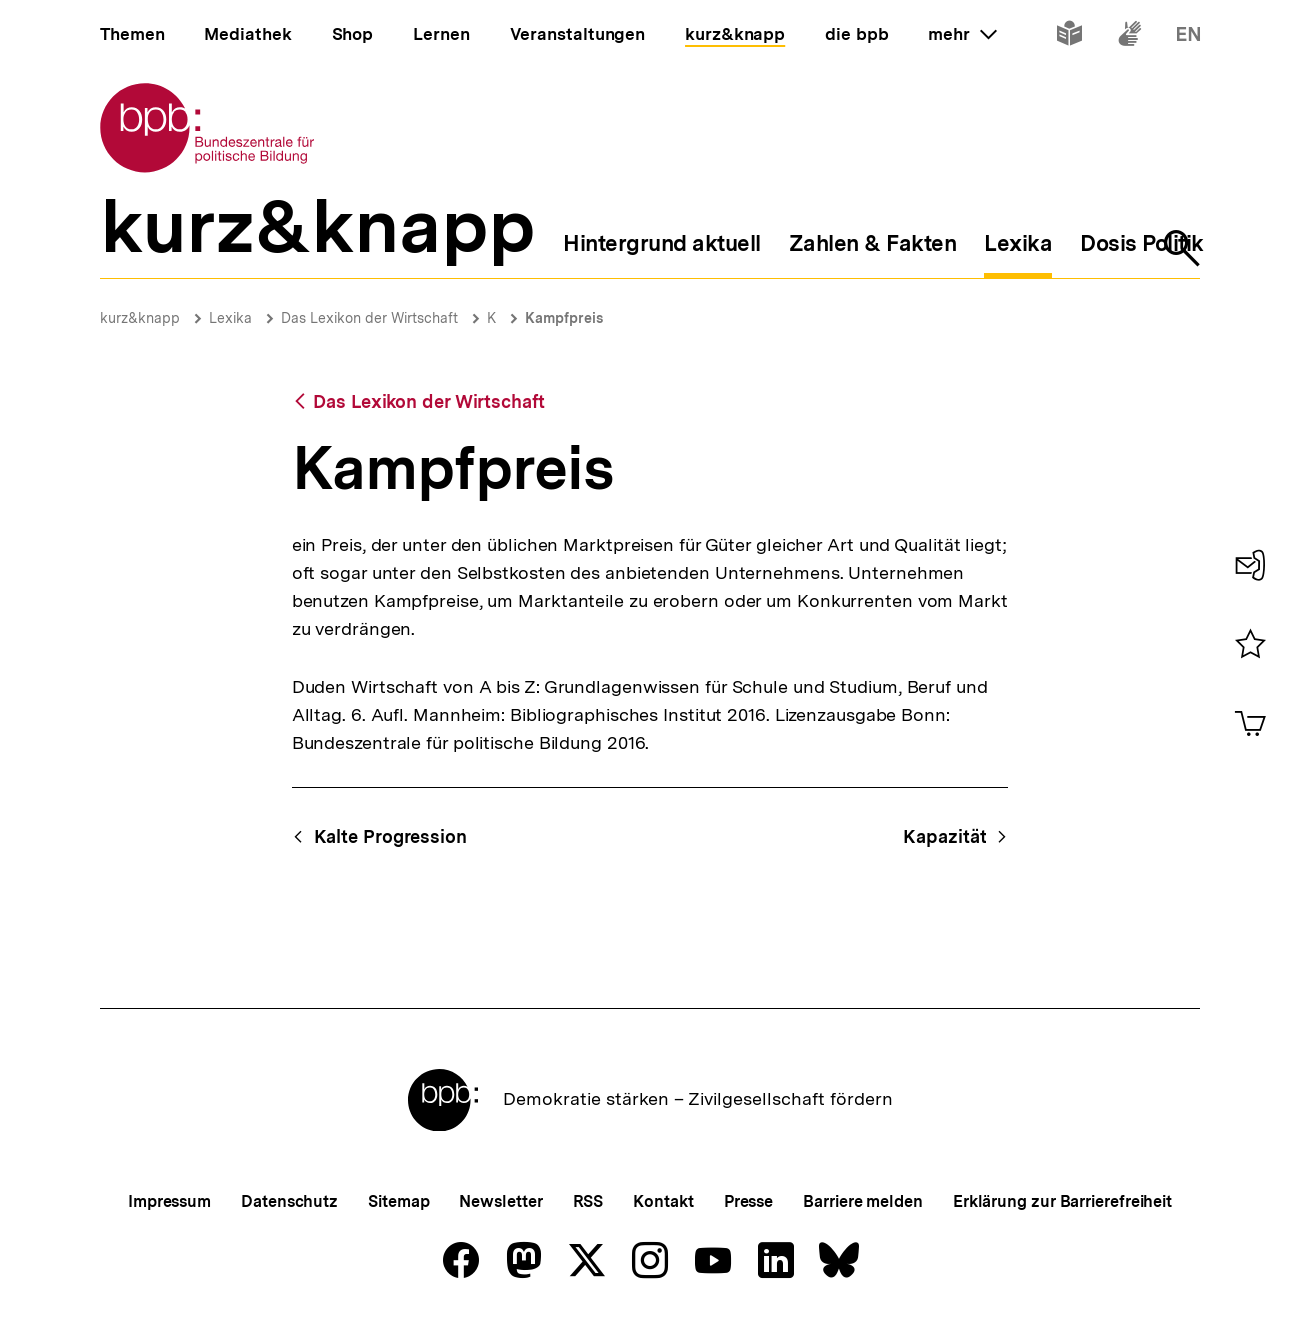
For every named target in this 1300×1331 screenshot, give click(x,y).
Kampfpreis (564, 318)
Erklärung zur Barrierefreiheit (1062, 1201)
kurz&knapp (140, 318)
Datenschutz (289, 1201)
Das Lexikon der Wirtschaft (369, 318)
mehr (962, 34)
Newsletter (500, 1201)
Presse (748, 1201)
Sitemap (398, 1201)
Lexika (230, 318)
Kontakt (663, 1201)
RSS (588, 1201)
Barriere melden (863, 1201)
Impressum (169, 1201)
